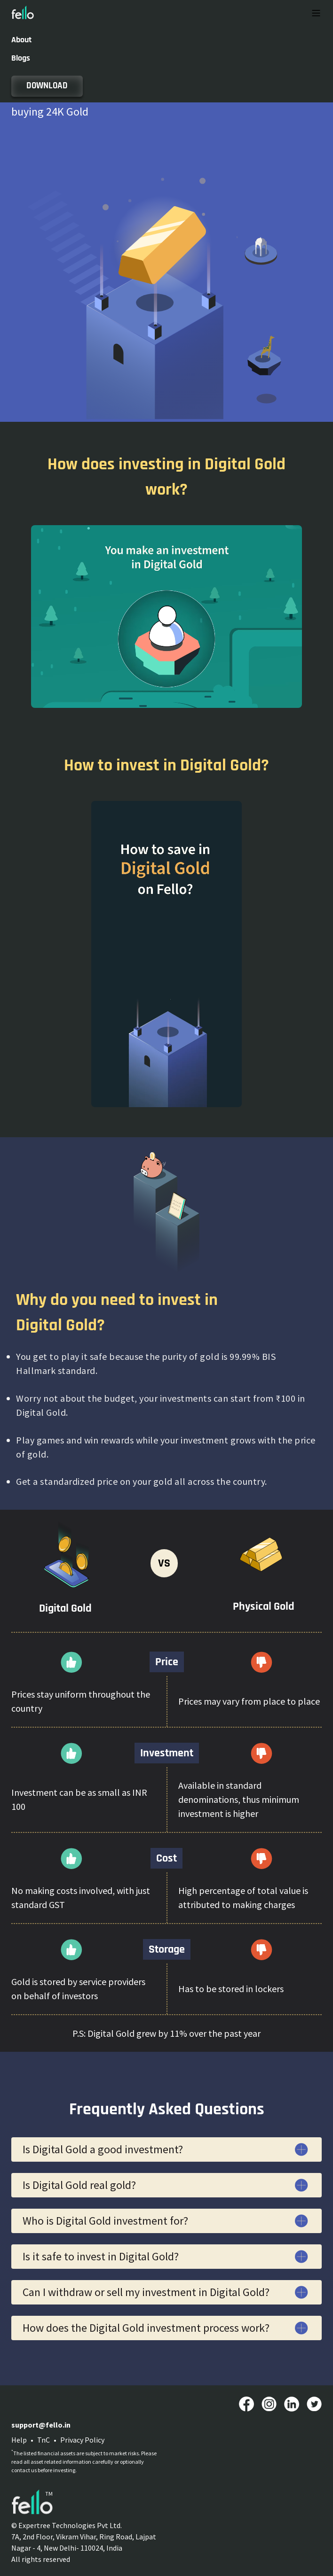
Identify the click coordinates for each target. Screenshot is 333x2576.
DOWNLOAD (47, 86)
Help (19, 2439)
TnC (43, 2439)
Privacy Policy (82, 2439)
